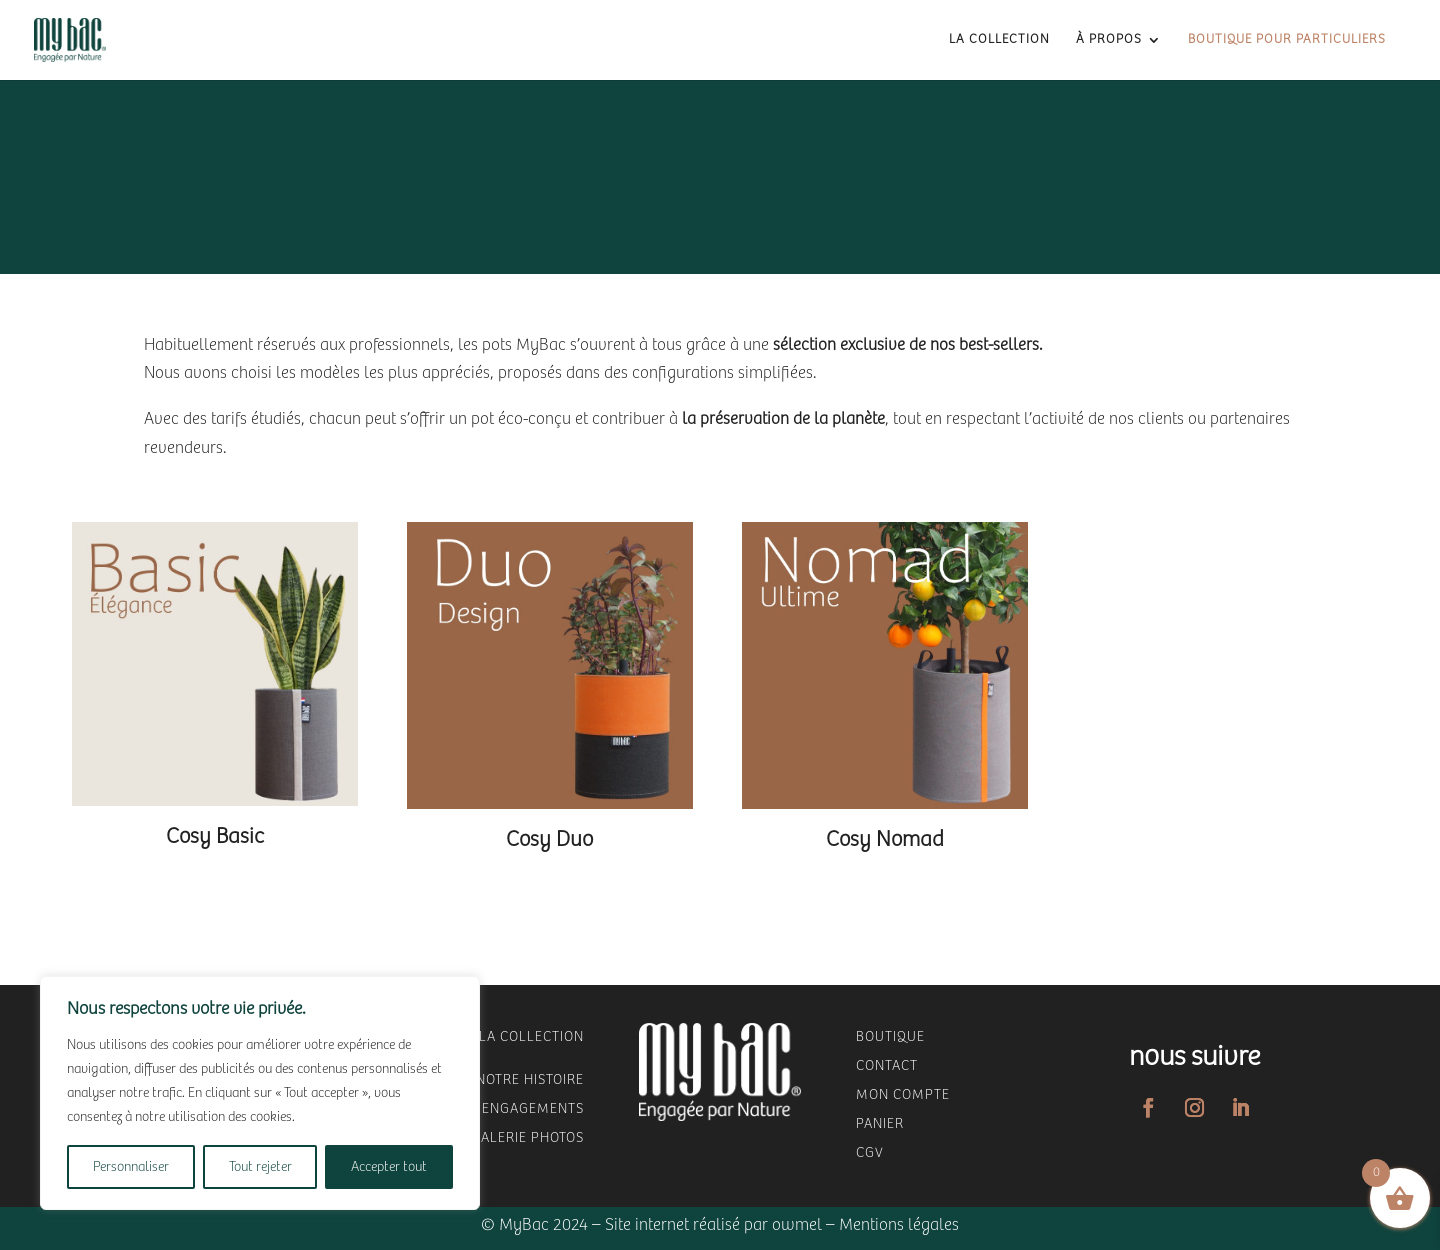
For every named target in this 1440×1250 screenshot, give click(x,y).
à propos (1109, 40)
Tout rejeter (260, 1167)
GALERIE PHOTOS (527, 1138)
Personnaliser (131, 1167)
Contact (887, 1066)
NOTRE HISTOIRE (530, 1080)
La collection (999, 40)
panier (880, 1124)
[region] (260, 1093)
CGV (870, 1153)
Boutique (890, 1037)
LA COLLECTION (531, 1037)
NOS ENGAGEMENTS (517, 1109)
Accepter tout (389, 1167)
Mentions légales (899, 1225)
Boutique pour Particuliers (1287, 40)
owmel (797, 1225)
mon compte (903, 1095)
